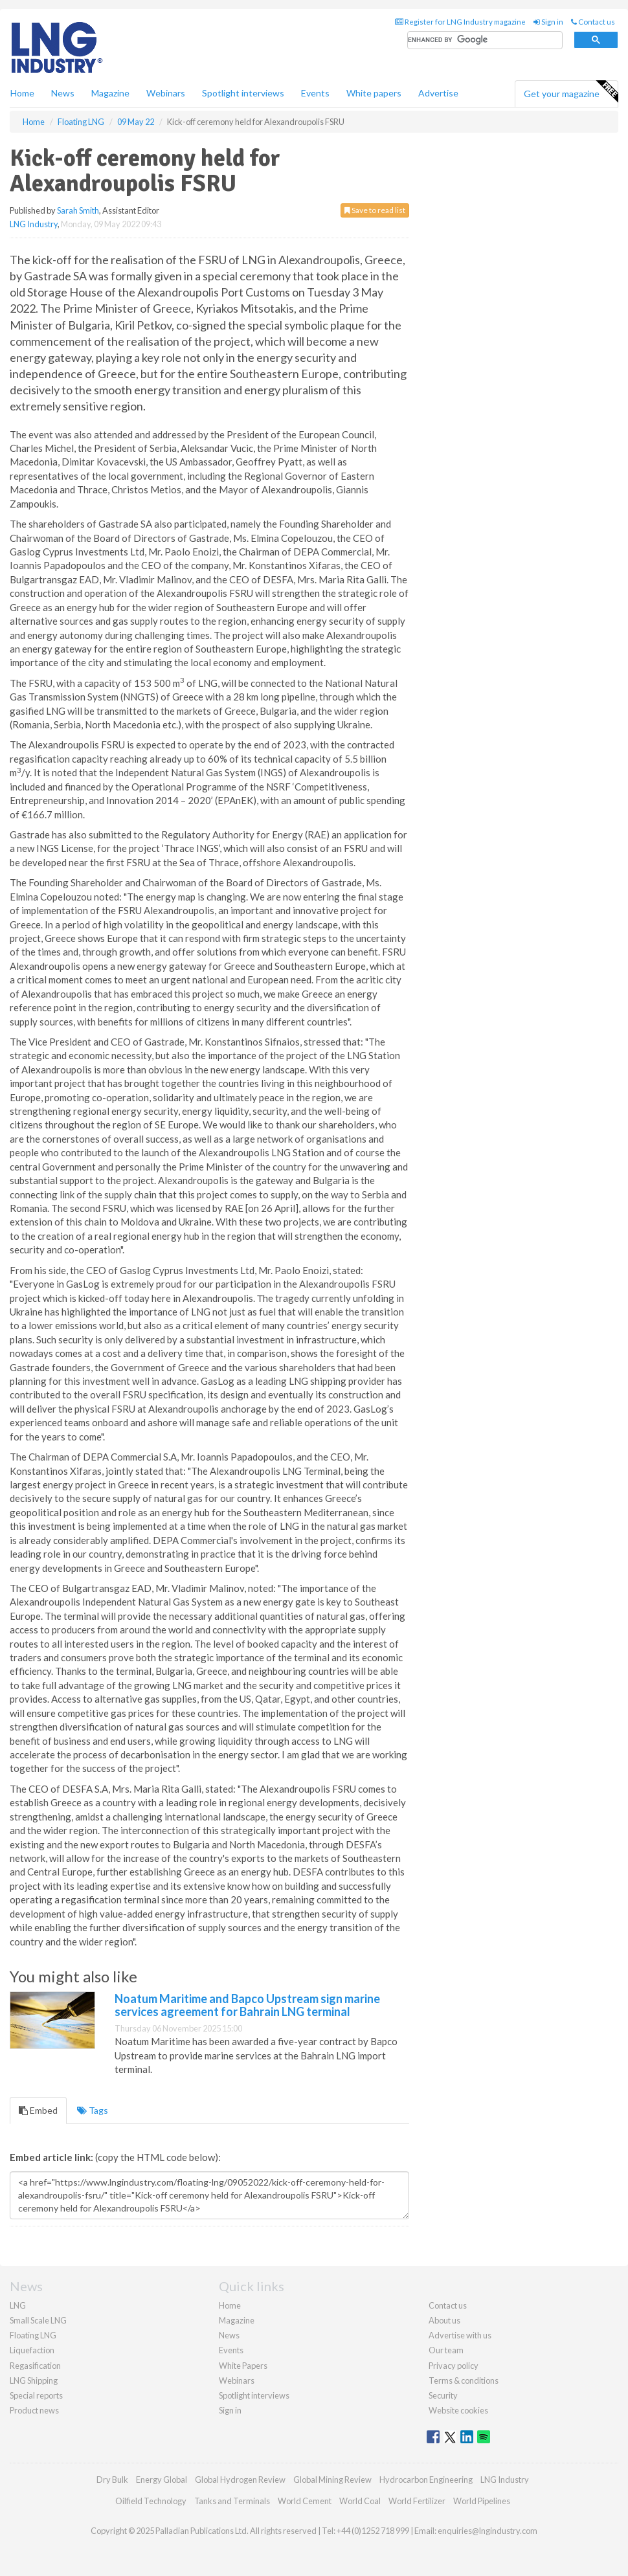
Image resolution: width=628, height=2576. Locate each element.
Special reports (36, 2395)
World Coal (360, 2501)
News (229, 2335)
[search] (485, 40)
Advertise (438, 92)
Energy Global (161, 2479)
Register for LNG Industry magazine (460, 21)
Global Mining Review (332, 2479)
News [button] (62, 92)
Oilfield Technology (150, 2501)
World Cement (304, 2501)
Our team (446, 2350)
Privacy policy (453, 2365)
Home (22, 92)
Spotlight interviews (243, 92)
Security (443, 2395)
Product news (34, 2410)
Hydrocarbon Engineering (426, 2479)
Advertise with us (460, 2335)
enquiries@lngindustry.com (487, 2531)
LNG (18, 2305)
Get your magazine (571, 92)
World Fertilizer (416, 2501)
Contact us (593, 21)
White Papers (243, 2365)
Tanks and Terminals (232, 2501)
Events (315, 92)
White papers (373, 92)
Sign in (548, 21)
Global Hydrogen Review (240, 2479)
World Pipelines (481, 2501)
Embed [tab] (38, 2110)
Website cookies (458, 2410)
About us (444, 2320)
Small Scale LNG (38, 2320)
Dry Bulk (112, 2479)
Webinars (165, 92)
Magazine (110, 92)
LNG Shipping (34, 2380)
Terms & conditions (464, 2380)
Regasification (35, 2365)
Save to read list (374, 210)
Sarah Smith (78, 210)
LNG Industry (34, 224)
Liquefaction (32, 2350)
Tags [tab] (92, 2110)
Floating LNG (33, 2335)
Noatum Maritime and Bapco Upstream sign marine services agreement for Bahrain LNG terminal (247, 2005)
